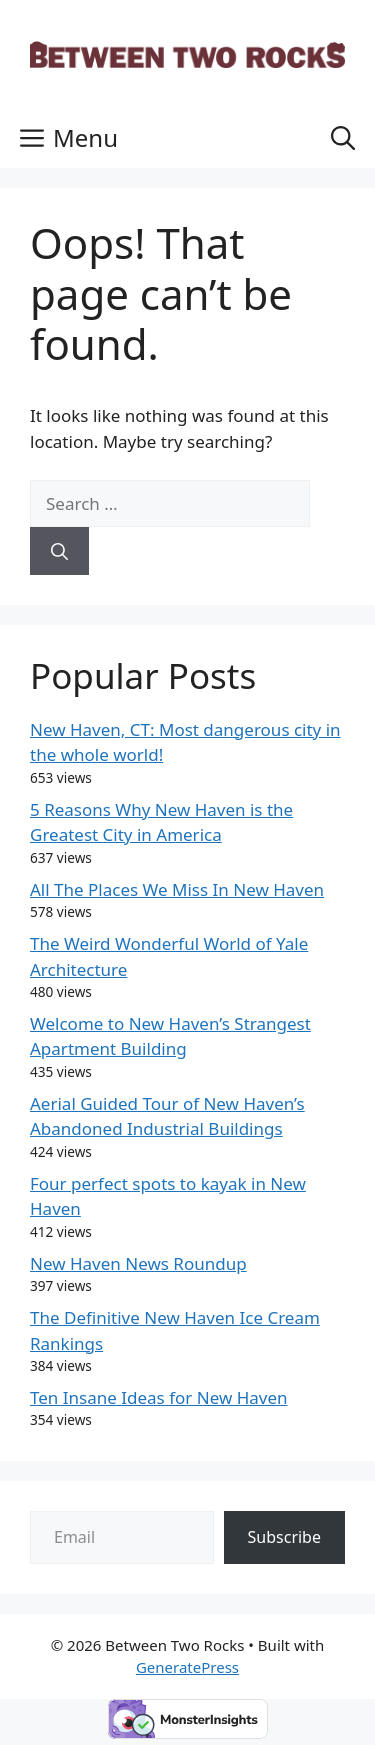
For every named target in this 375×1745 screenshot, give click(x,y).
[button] (343, 138)
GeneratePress (187, 1667)
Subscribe (284, 1537)
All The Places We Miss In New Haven (177, 889)
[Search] (59, 551)
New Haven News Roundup (138, 1263)
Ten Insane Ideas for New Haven (159, 1397)
